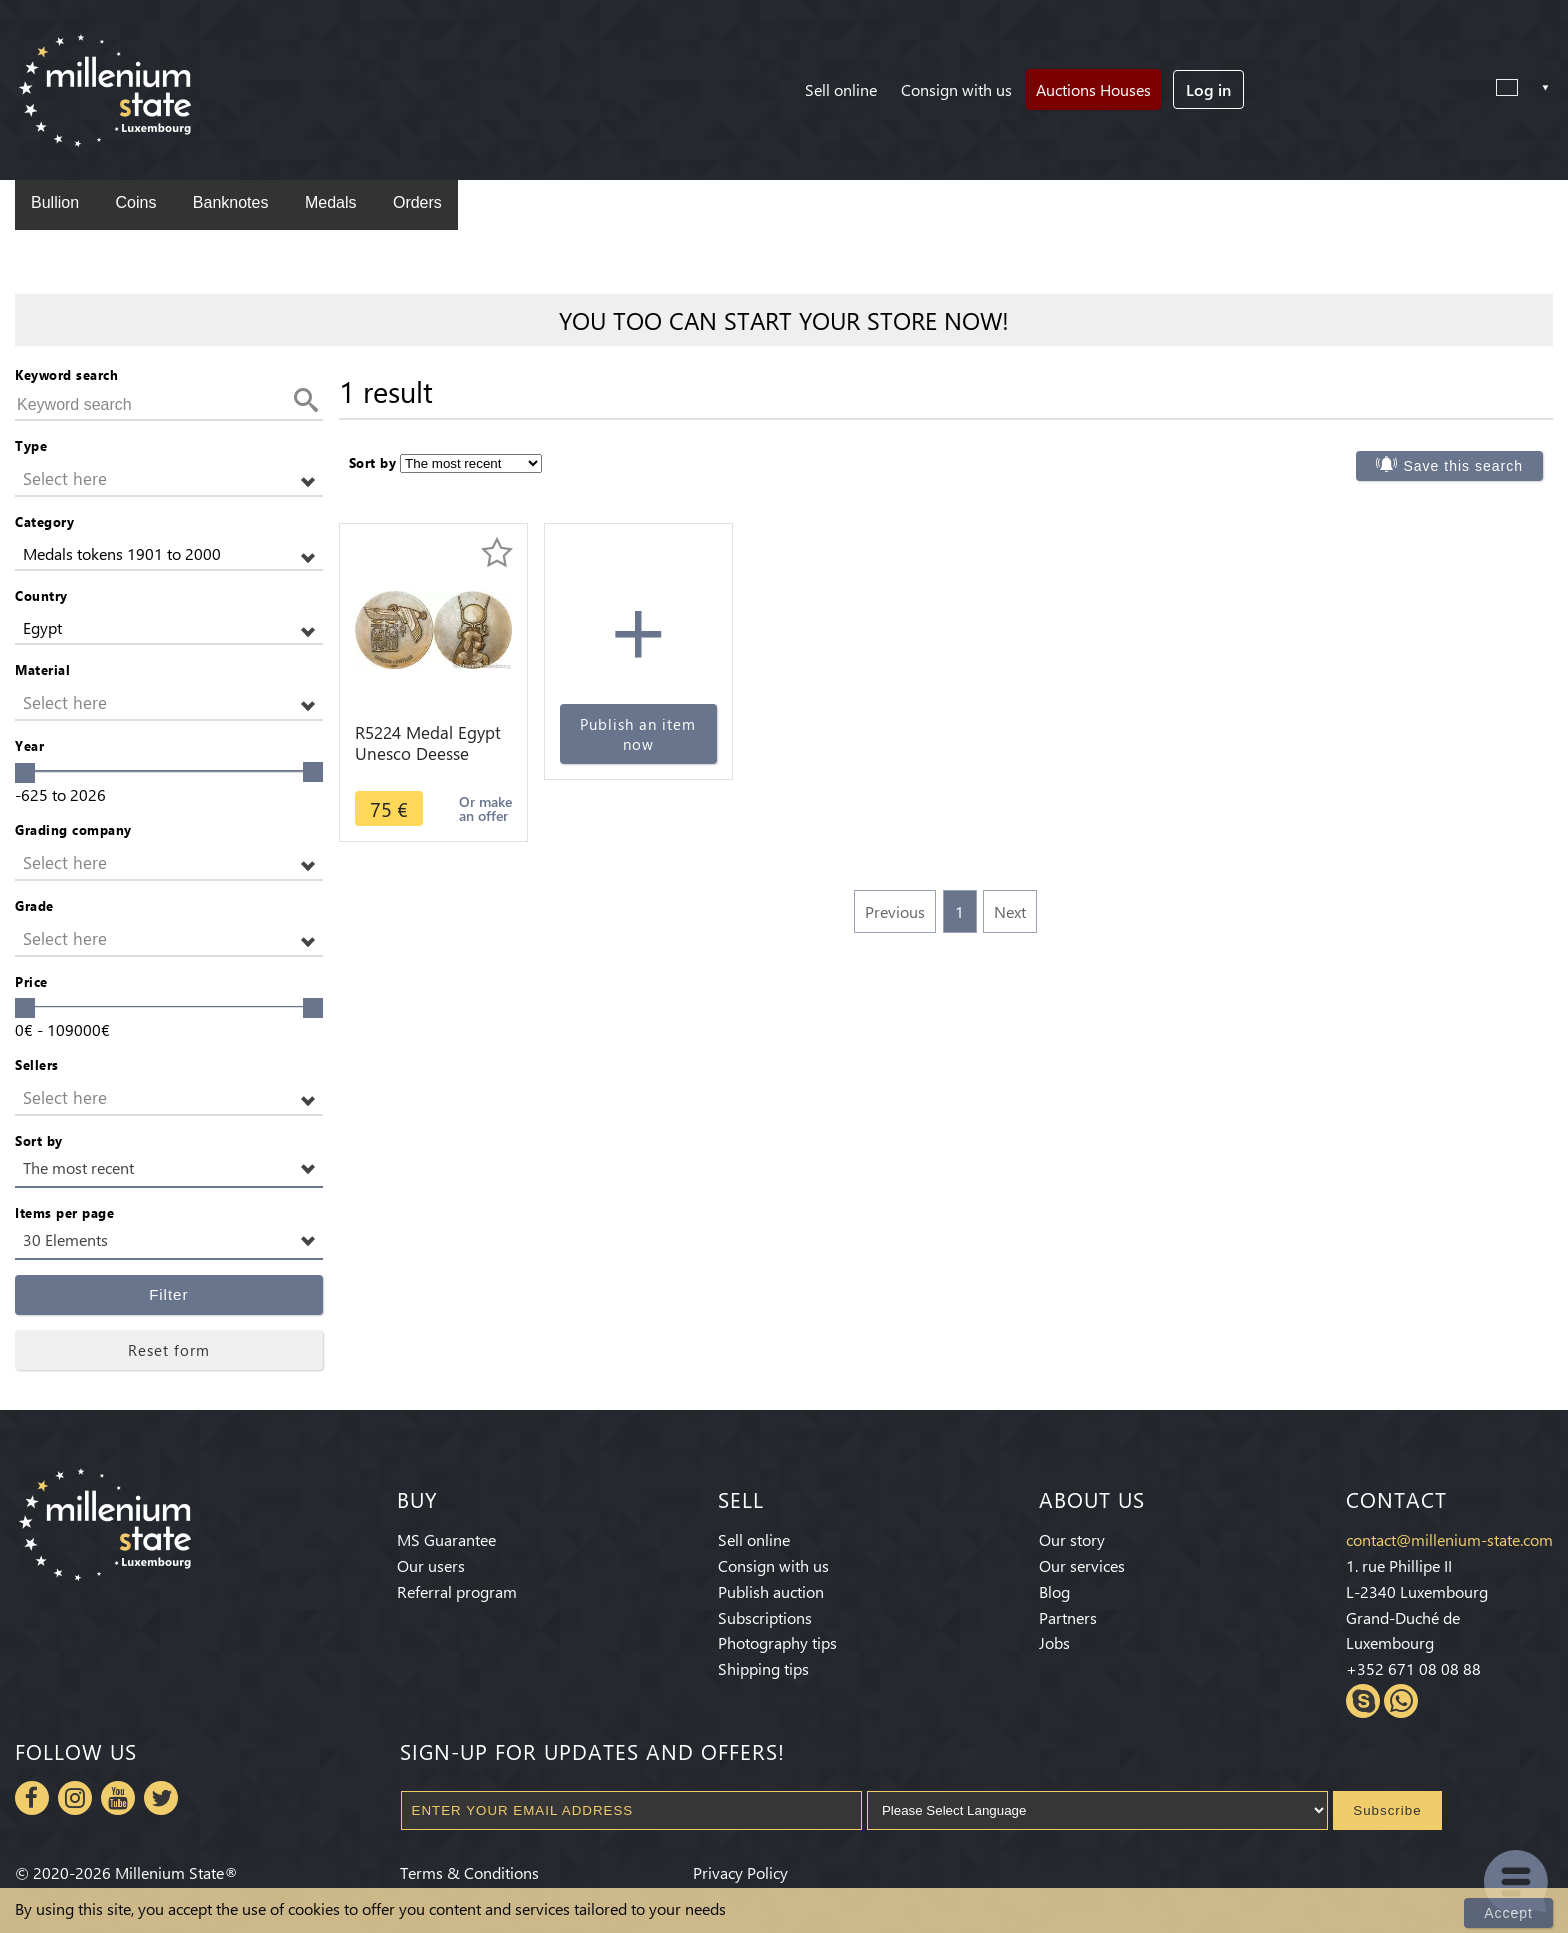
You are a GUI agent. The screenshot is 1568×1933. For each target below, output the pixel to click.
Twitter (161, 1798)
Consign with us (956, 89)
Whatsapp (1401, 1701)
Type (31, 445)
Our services (1082, 1565)
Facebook (32, 1798)
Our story (1072, 1539)
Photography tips (777, 1642)
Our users (431, 1565)
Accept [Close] (1508, 1913)
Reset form (169, 1350)
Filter (168, 1294)
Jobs (1054, 1642)
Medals (331, 202)
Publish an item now (638, 734)
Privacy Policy (740, 1872)
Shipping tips (763, 1668)
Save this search (1463, 466)
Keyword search (66, 374)
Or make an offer (485, 808)
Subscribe (1387, 1810)
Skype (1363, 1701)
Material (42, 669)
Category (44, 521)
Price (31, 981)
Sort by (39, 1140)
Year (29, 745)
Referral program (457, 1591)
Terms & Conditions (469, 1872)
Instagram (75, 1798)
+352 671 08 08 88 (1413, 1668)
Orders (417, 202)
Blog (1054, 1591)
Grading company (73, 829)
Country (41, 595)
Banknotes (231, 202)
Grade (34, 905)
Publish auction (771, 1591)
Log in (1208, 89)
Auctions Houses (1093, 89)
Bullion (55, 202)
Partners (1068, 1617)
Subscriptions (765, 1617)
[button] (169, 479)
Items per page (64, 1212)
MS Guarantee (446, 1539)
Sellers (37, 1064)
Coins (135, 202)
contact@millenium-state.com (1449, 1539)
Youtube (118, 1798)
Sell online (841, 89)
